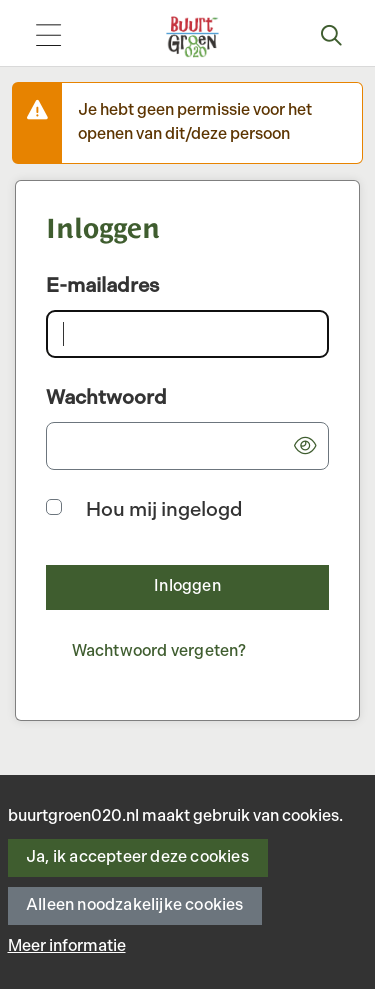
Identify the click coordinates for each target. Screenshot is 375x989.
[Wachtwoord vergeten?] (159, 652)
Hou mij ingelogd (164, 510)
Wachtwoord (106, 398)
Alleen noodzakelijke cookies (135, 905)
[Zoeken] (332, 37)
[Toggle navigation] (48, 37)
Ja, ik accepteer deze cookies (137, 857)
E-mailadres (102, 286)
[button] (305, 446)
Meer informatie (67, 946)
